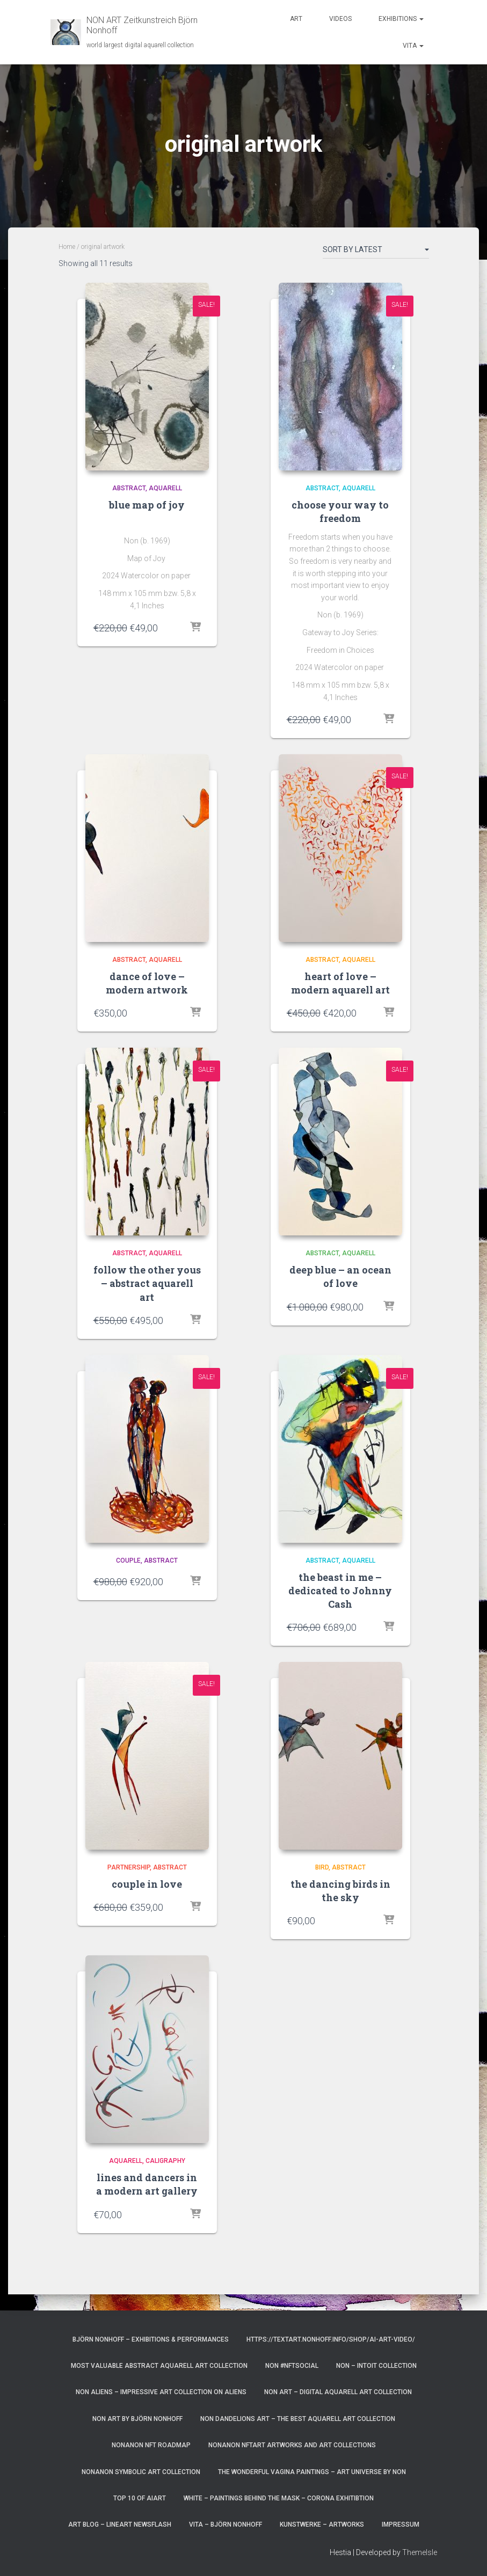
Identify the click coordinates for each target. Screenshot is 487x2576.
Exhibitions (401, 19)
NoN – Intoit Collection (376, 2365)
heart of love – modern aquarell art (340, 983)
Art (296, 19)
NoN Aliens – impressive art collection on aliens (161, 2392)
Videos (340, 19)
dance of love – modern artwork (147, 983)
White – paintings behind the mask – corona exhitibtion (279, 2498)
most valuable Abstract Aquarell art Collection (159, 2365)
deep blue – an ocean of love (340, 1276)
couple (128, 1560)
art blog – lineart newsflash (119, 2524)
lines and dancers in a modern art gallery (147, 2184)
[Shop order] (376, 252)
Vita (413, 45)
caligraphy (165, 2161)
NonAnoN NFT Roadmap (151, 2445)
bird (322, 1867)
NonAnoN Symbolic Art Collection (141, 2472)
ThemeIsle (419, 2552)
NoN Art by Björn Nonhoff (137, 2419)
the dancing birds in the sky (340, 1891)
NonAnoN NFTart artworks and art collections (292, 2445)
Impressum (400, 2524)
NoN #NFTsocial (291, 2365)
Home (67, 247)
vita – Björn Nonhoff (225, 2524)
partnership (128, 1867)
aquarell (165, 488)
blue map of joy (147, 504)
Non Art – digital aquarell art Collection (338, 2392)
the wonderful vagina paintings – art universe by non (312, 2472)
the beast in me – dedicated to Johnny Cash (340, 1590)
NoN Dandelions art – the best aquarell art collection (297, 2419)
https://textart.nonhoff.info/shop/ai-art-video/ (330, 2339)
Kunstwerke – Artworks (322, 2524)
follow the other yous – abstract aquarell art (147, 1283)
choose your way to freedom (340, 511)
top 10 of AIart (139, 2498)
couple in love (147, 1884)
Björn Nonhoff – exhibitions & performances (150, 2339)
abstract (129, 488)
